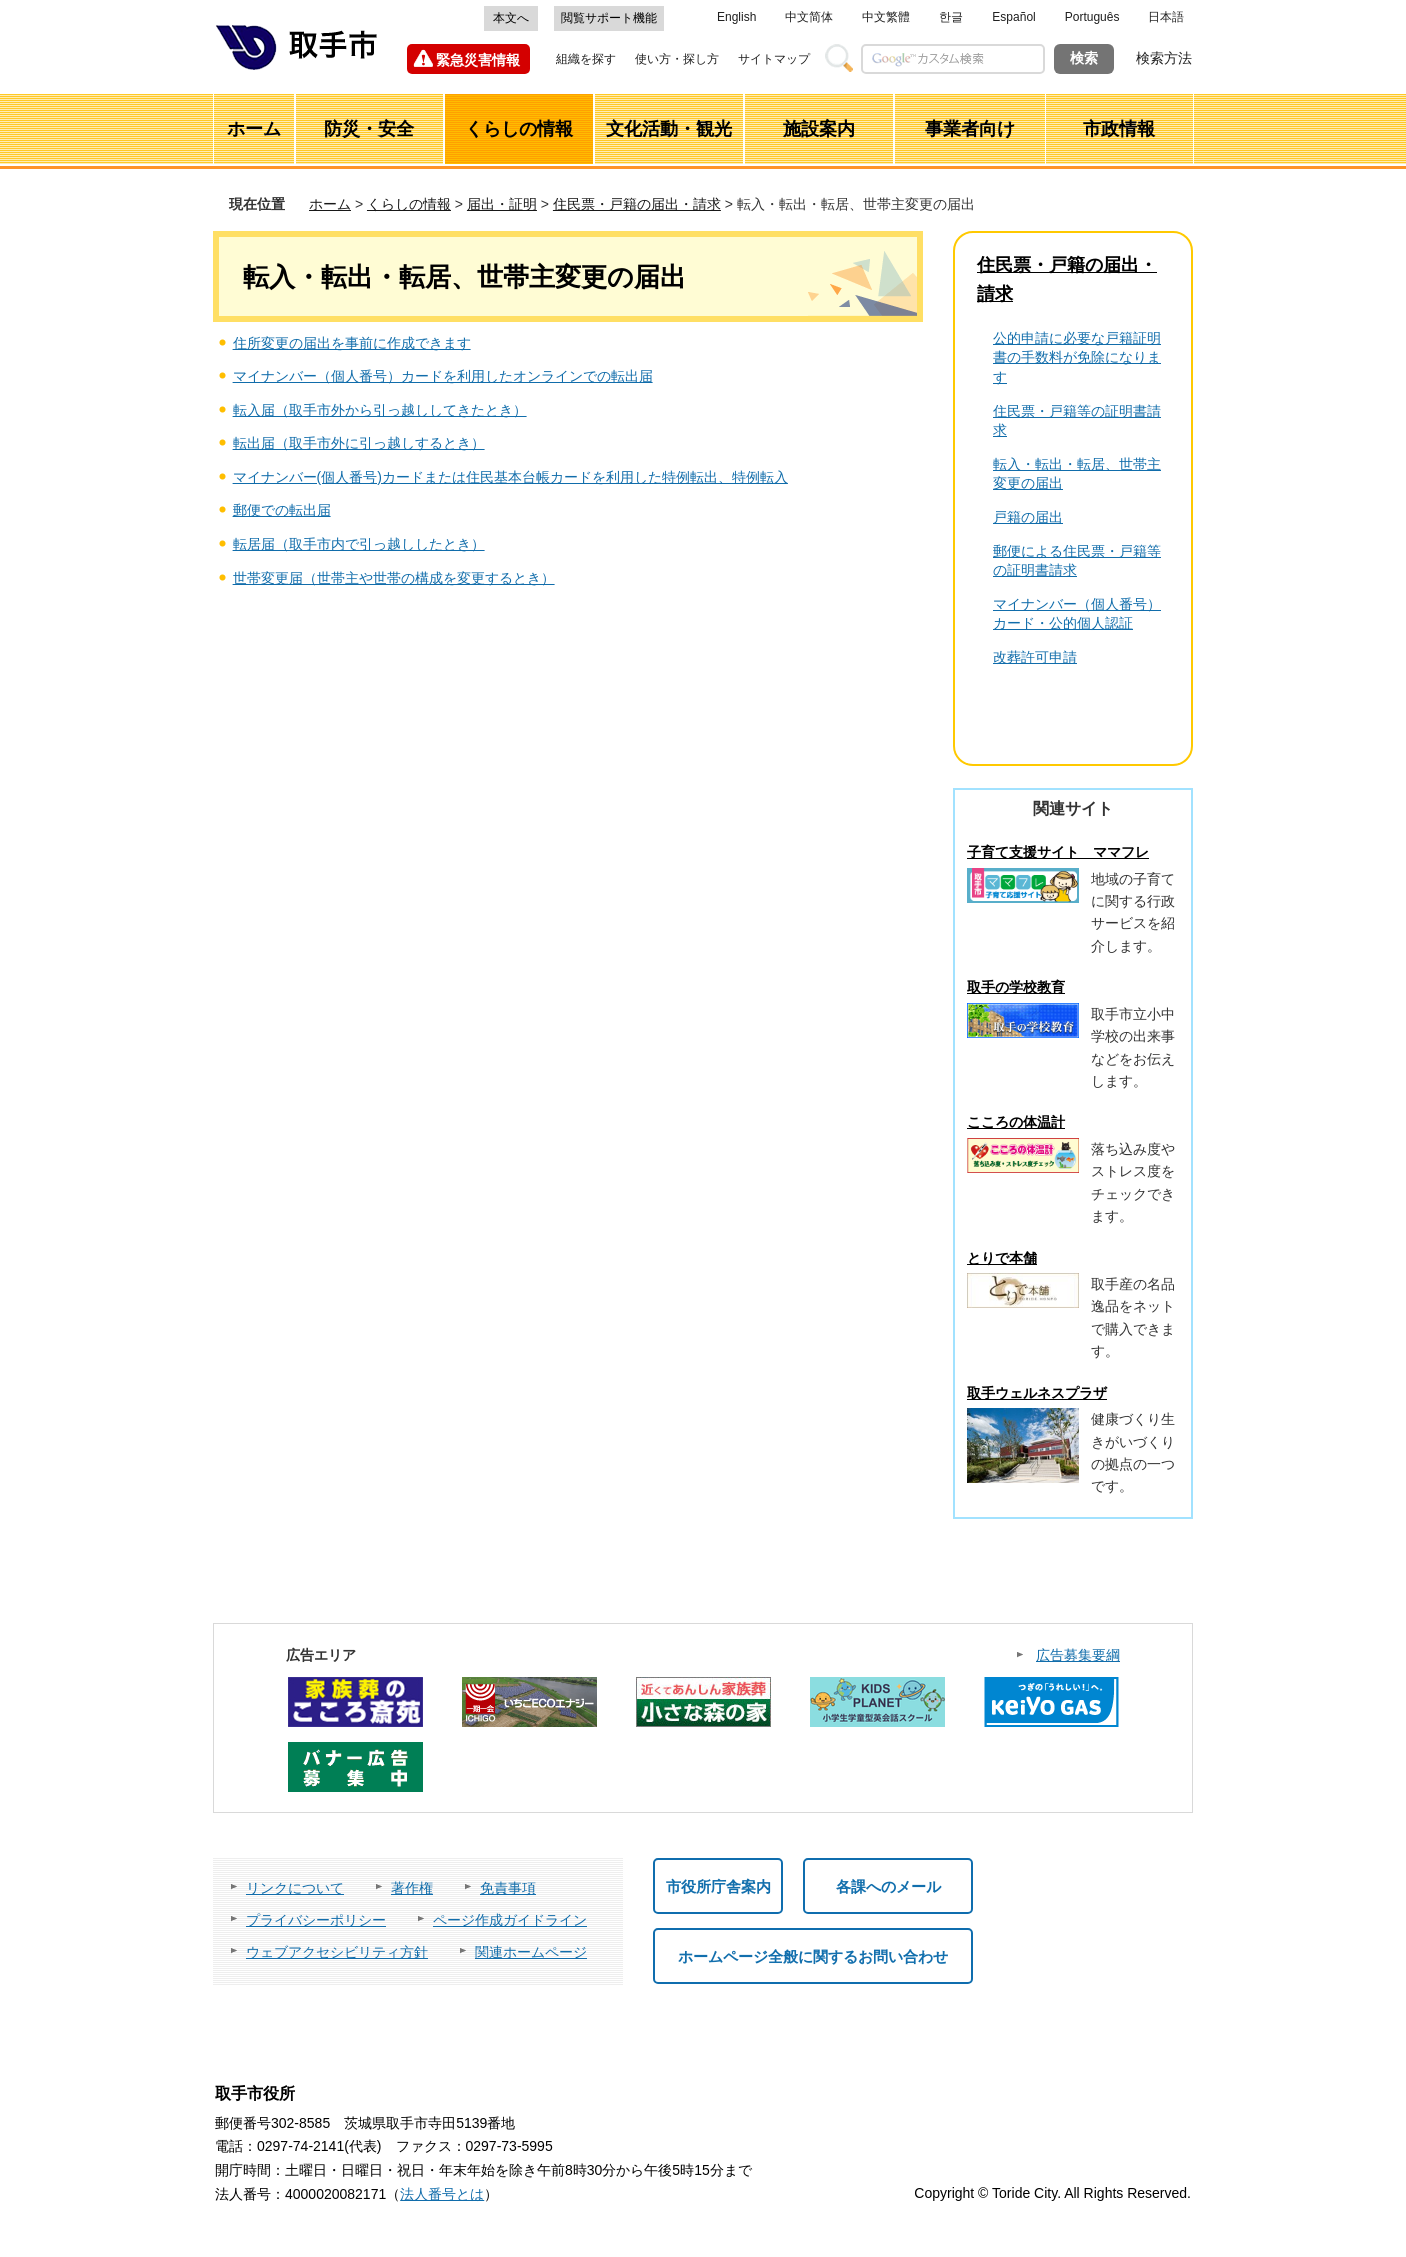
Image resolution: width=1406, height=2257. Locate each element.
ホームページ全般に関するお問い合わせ (813, 1956)
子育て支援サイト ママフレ (1058, 852)
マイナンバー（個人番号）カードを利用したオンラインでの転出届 (443, 376)
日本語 (1166, 17)
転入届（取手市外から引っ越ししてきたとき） (380, 410)
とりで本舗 (1002, 1258)
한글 (951, 17)
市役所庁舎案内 (718, 1886)
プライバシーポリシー (316, 1920)
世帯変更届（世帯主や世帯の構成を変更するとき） (394, 578)
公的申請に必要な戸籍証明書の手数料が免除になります (1077, 357)
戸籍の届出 (1028, 517)
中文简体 (809, 17)
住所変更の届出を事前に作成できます (352, 343)
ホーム (330, 204)
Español (1013, 17)
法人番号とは (442, 2194)
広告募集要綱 (1078, 1655)
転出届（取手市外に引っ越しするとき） (359, 443)
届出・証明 (502, 204)
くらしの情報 (409, 204)
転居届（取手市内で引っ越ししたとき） (359, 544)
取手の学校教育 (1016, 987)
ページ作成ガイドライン (510, 1920)
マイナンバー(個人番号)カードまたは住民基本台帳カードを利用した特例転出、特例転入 (510, 477)
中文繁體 (886, 17)
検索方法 (1164, 58)
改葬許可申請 (1035, 657)
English (736, 17)
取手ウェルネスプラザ (1037, 1393)
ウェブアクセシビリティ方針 (337, 1952)
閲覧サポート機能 (609, 18)
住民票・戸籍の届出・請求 (637, 204)
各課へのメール (888, 1886)
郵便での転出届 (282, 510)
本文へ (511, 18)
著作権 (412, 1888)
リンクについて (295, 1888)
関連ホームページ (531, 1952)
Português (1092, 17)
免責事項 (508, 1888)
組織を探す (586, 59)
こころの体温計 (1016, 1122)
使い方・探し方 (677, 59)
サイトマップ (774, 59)
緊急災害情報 (478, 60)
